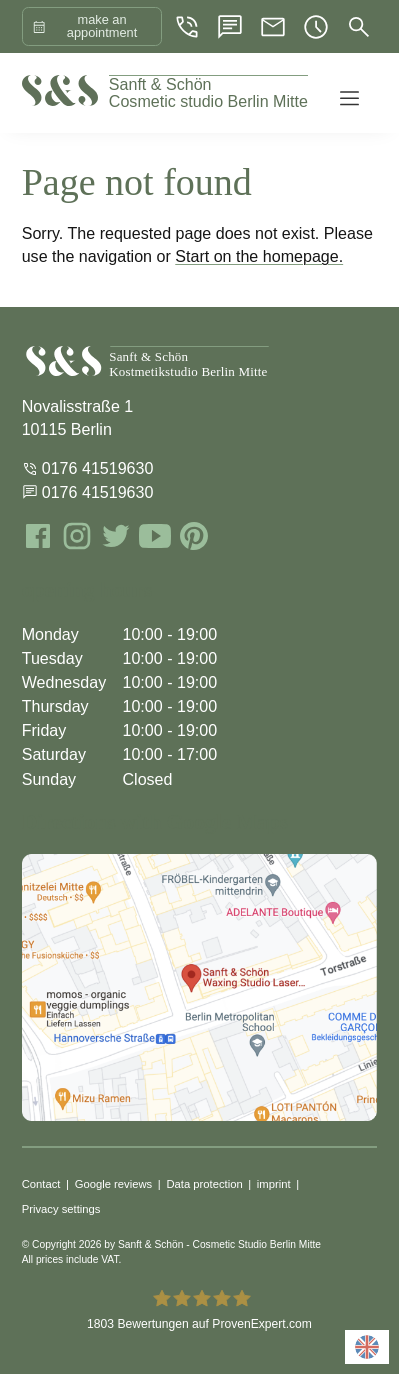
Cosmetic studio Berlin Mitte (208, 93)
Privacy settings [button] (61, 1209)
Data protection (204, 1184)
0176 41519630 (88, 468)
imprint (274, 1184)
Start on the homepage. (259, 256)
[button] (347, 93)
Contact (41, 1184)
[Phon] (187, 27)
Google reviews (114, 1184)
